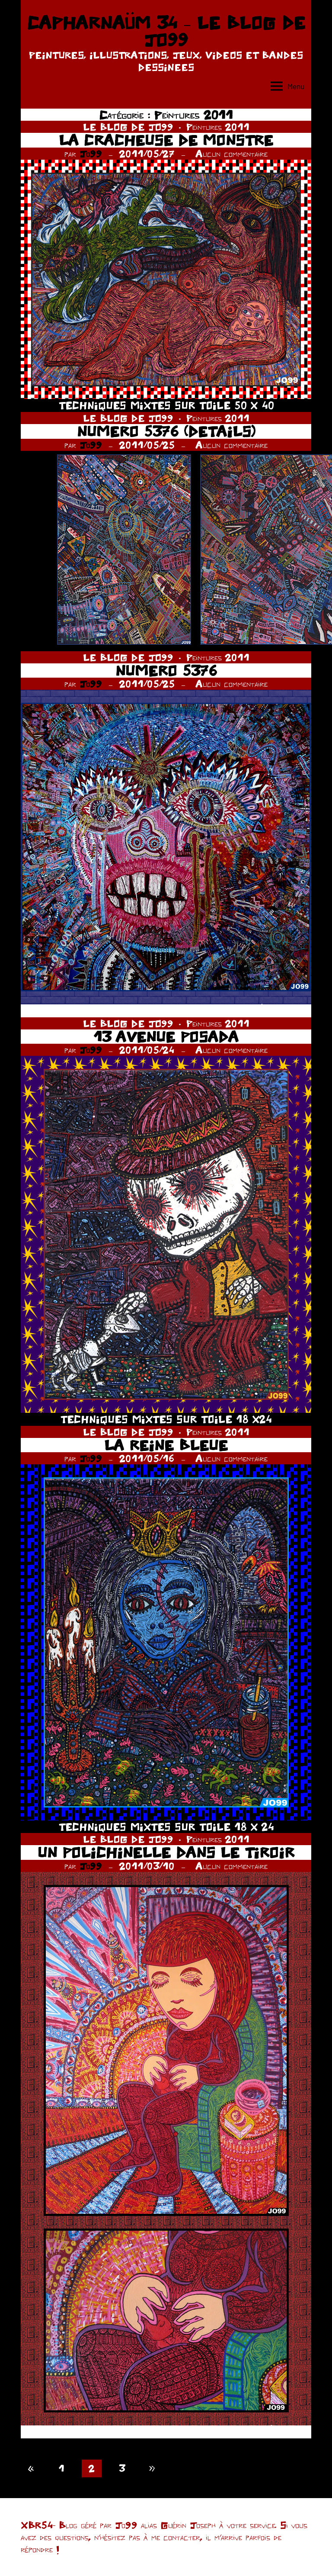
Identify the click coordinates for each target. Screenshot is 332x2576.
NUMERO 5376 (166, 670)
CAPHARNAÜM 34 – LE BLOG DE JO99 (166, 31)
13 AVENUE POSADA (166, 1036)
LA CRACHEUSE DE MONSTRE (166, 140)
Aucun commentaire (231, 154)
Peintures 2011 (217, 127)
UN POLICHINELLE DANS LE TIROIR (166, 1852)
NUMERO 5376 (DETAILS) (166, 431)
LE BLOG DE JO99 (128, 127)
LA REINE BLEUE (166, 1445)
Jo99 (91, 154)
